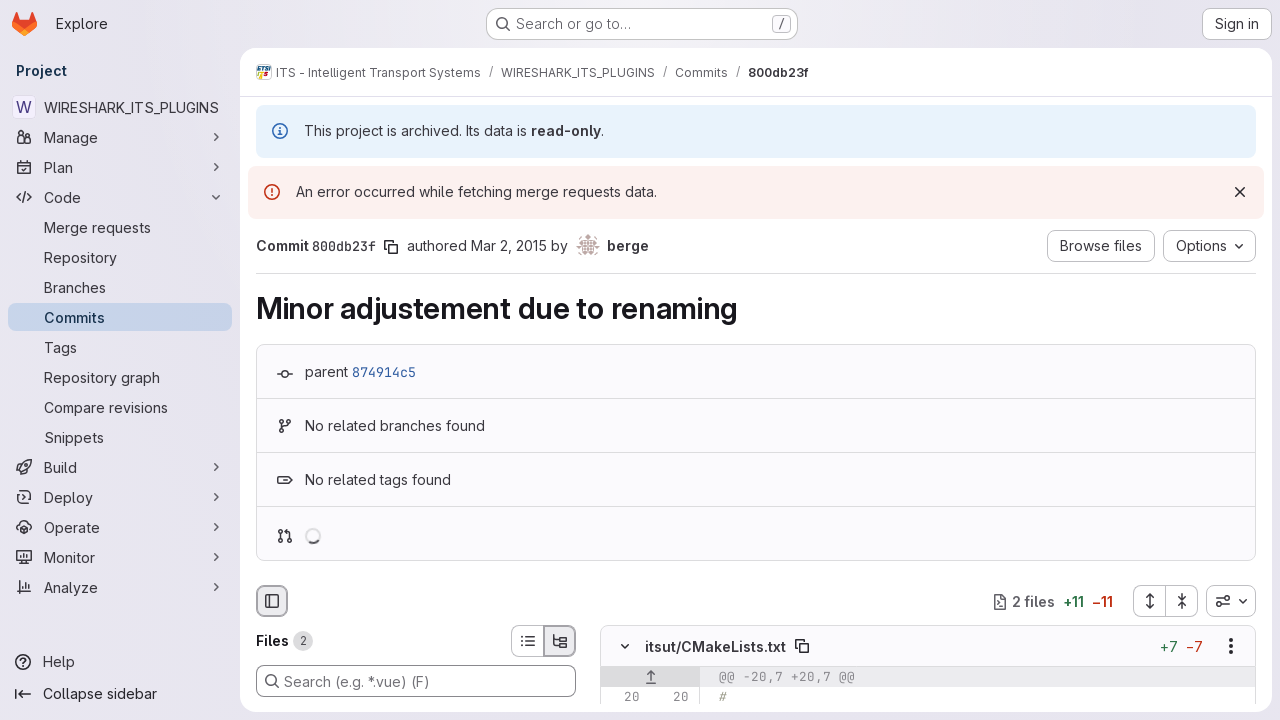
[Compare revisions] (120, 407)
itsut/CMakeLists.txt (715, 646)
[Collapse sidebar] (120, 694)
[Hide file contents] (625, 647)
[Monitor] (120, 557)
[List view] (527, 641)
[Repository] (120, 257)
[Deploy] (120, 497)
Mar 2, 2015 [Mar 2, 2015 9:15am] (509, 245)
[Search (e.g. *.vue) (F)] (416, 681)
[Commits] (120, 317)
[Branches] (120, 287)
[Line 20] (623, 698)
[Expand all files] (1149, 601)
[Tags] (120, 347)
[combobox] (1231, 601)
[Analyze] (120, 587)
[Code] (120, 197)
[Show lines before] (650, 678)
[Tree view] (560, 641)
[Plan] (120, 167)
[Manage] (120, 137)
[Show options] (1231, 647)
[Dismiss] (1240, 192)
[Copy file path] (802, 647)
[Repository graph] (120, 377)
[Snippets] (120, 437)
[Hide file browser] (272, 601)
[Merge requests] (120, 227)
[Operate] (120, 527)
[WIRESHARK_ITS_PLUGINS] (120, 107)
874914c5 (384, 372)
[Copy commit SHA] (391, 247)
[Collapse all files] (1182, 601)
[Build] (120, 467)
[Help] (120, 662)
